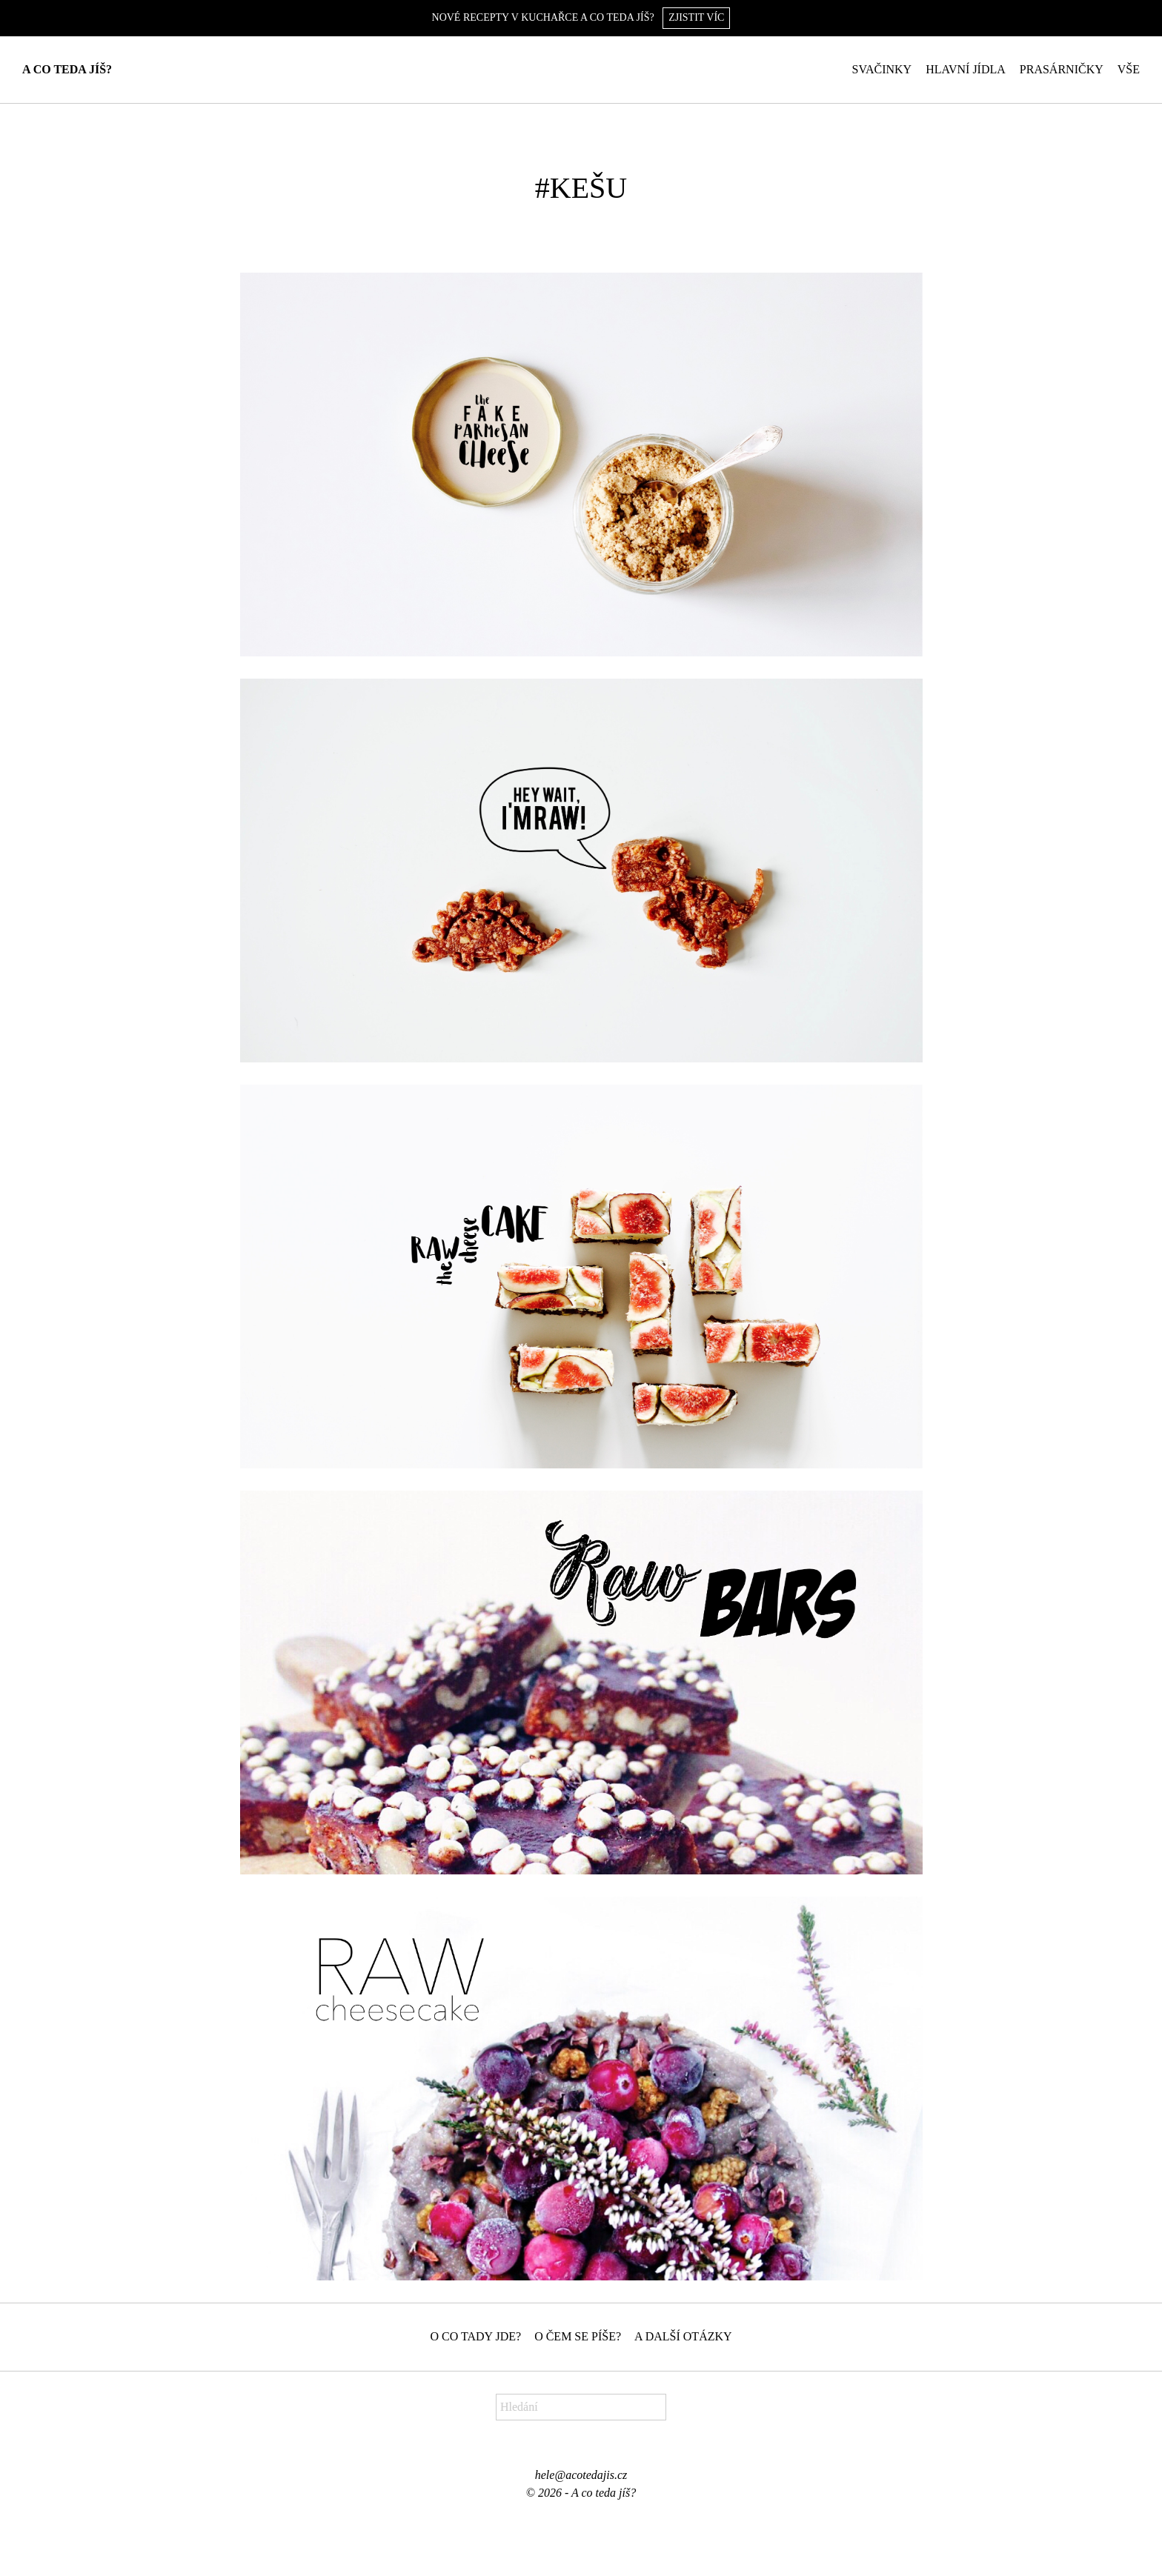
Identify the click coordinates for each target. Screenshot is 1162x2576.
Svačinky (882, 69)
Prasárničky (1061, 69)
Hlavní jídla (966, 69)
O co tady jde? (475, 2336)
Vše (1129, 69)
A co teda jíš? (67, 69)
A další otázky (683, 2336)
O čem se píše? (577, 2336)
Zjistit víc (696, 17)
